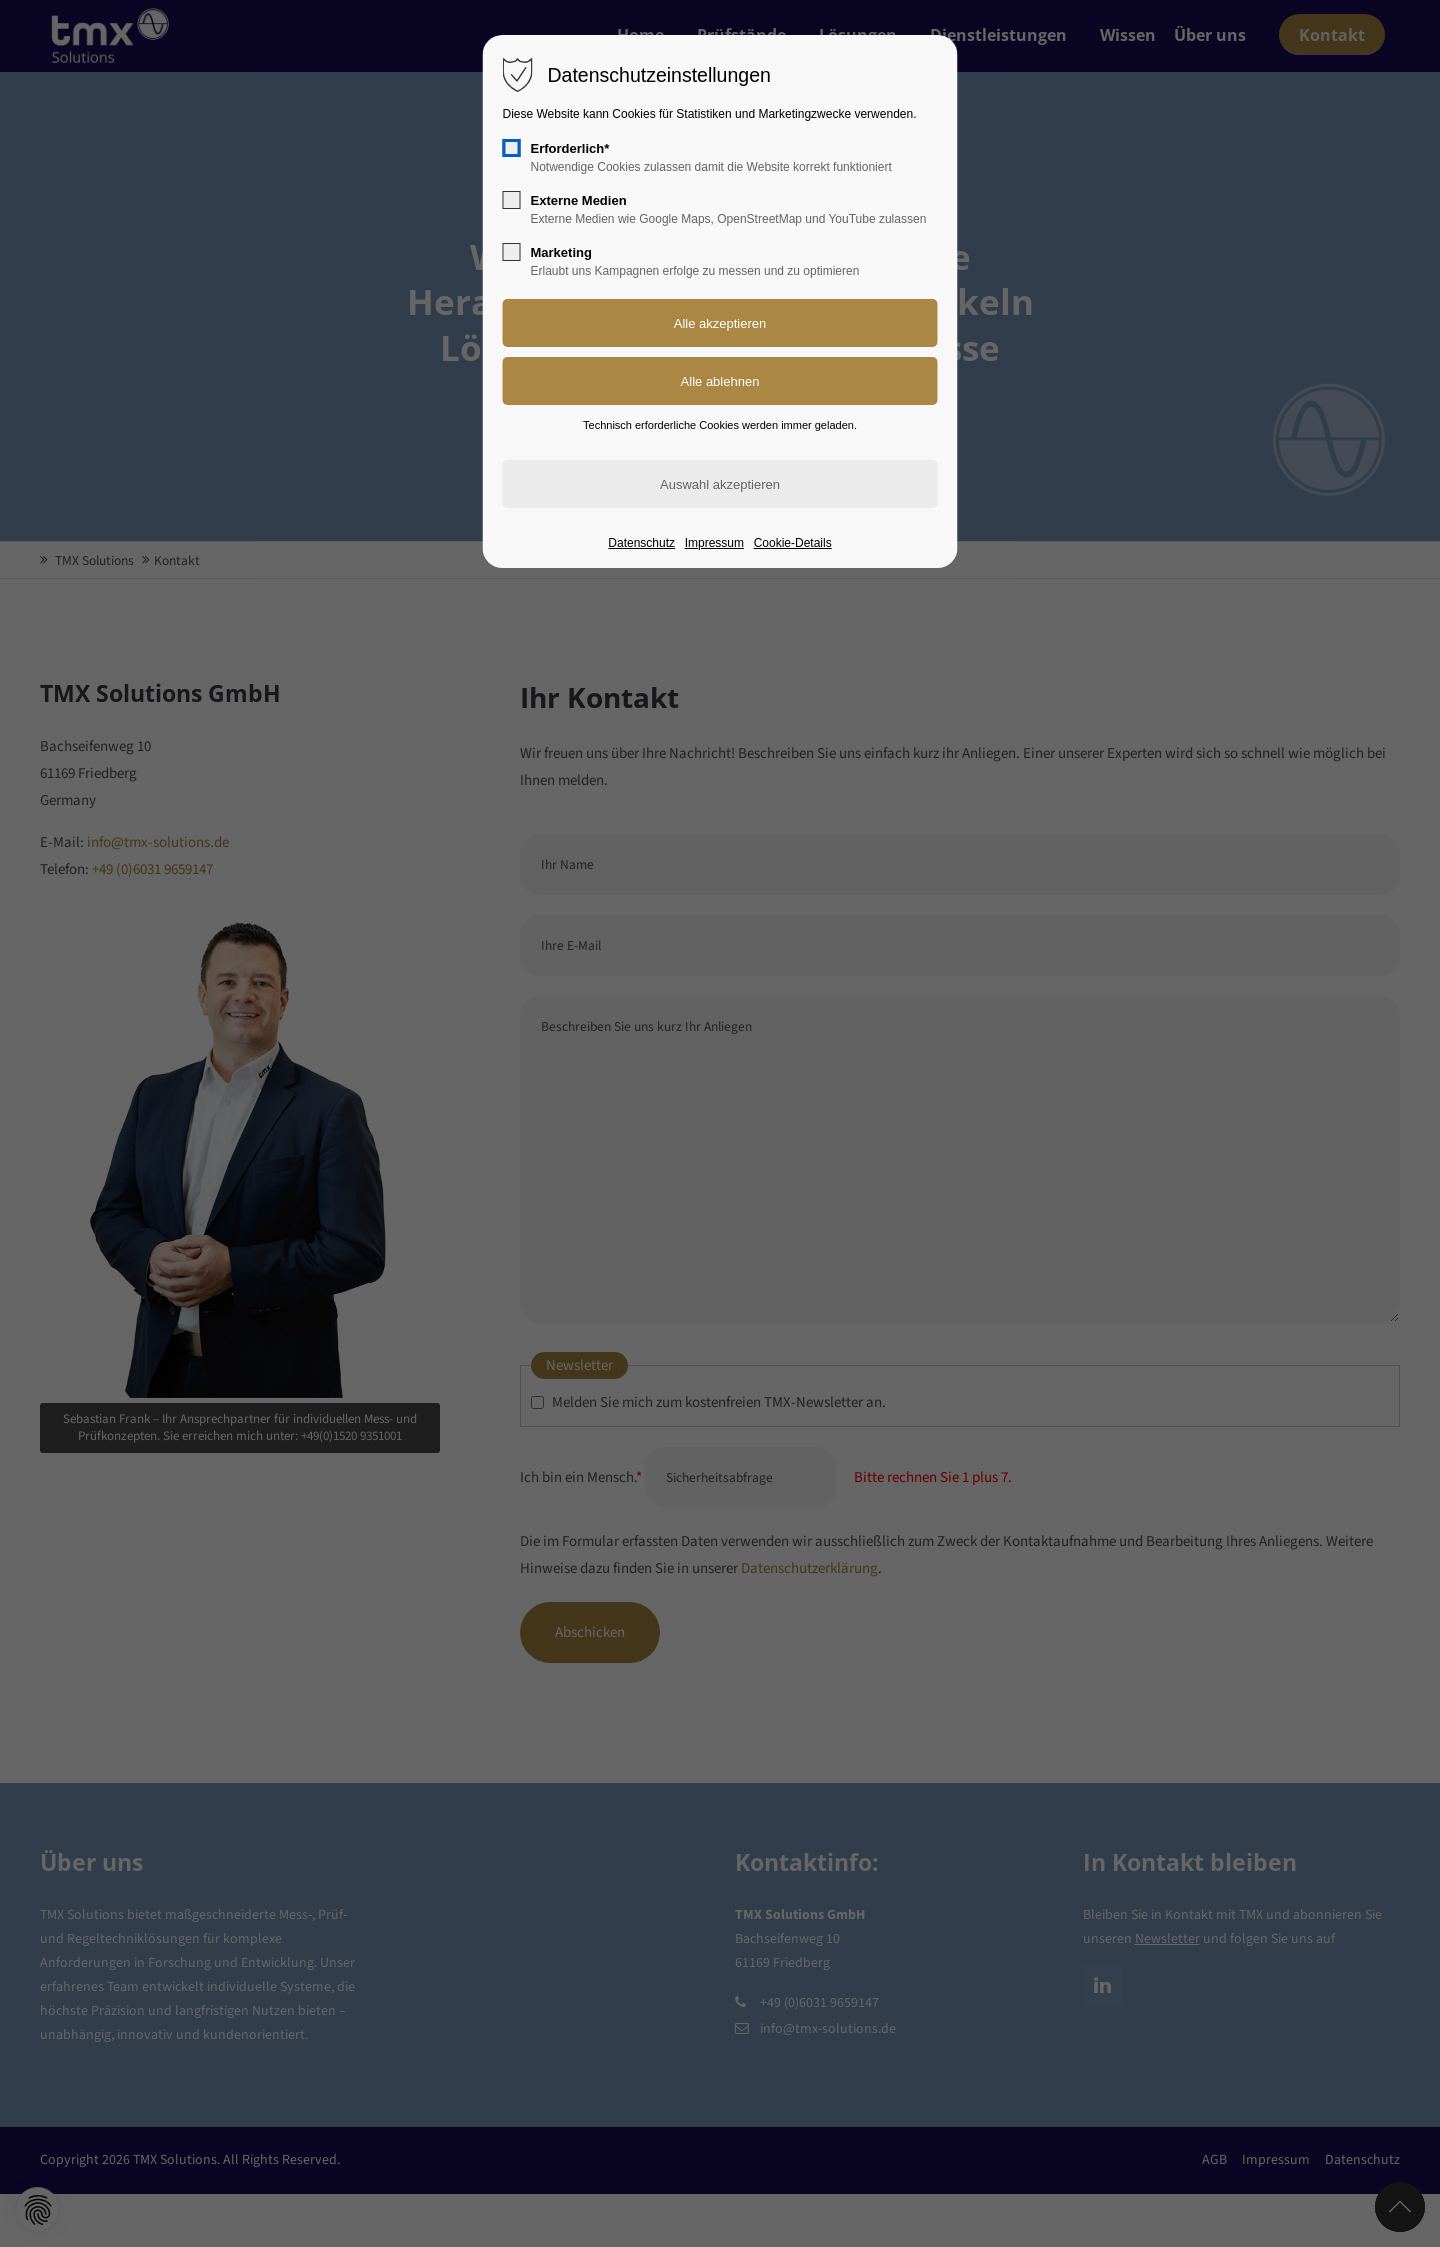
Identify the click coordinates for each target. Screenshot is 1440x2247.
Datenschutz (641, 543)
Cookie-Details (793, 543)
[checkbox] (512, 148)
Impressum (714, 543)
